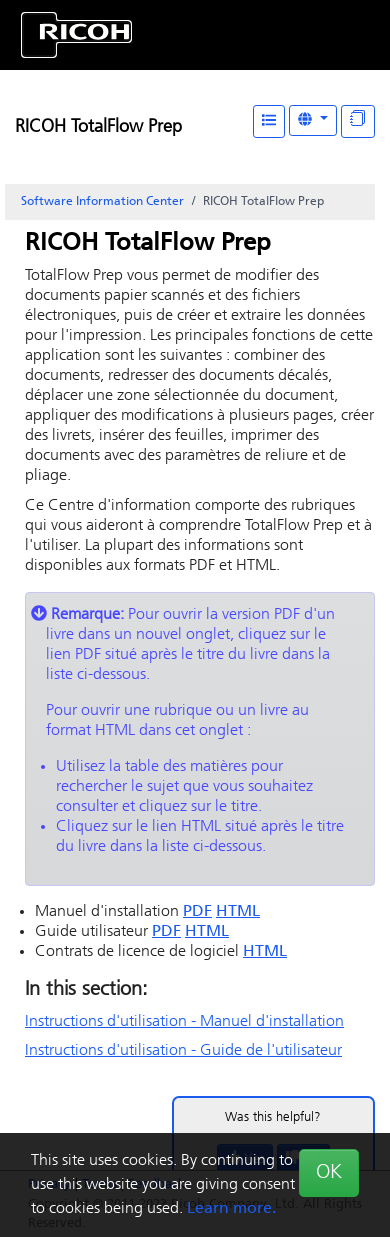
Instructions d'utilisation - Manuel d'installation (184, 1022)
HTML (238, 912)
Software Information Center (102, 202)
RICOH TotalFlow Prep (98, 127)
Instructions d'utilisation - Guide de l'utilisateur (183, 1051)
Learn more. (231, 1209)
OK (329, 1173)
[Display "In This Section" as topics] (358, 121)
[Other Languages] (313, 120)
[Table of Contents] (269, 121)
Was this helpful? (273, 1117)
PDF (197, 912)
